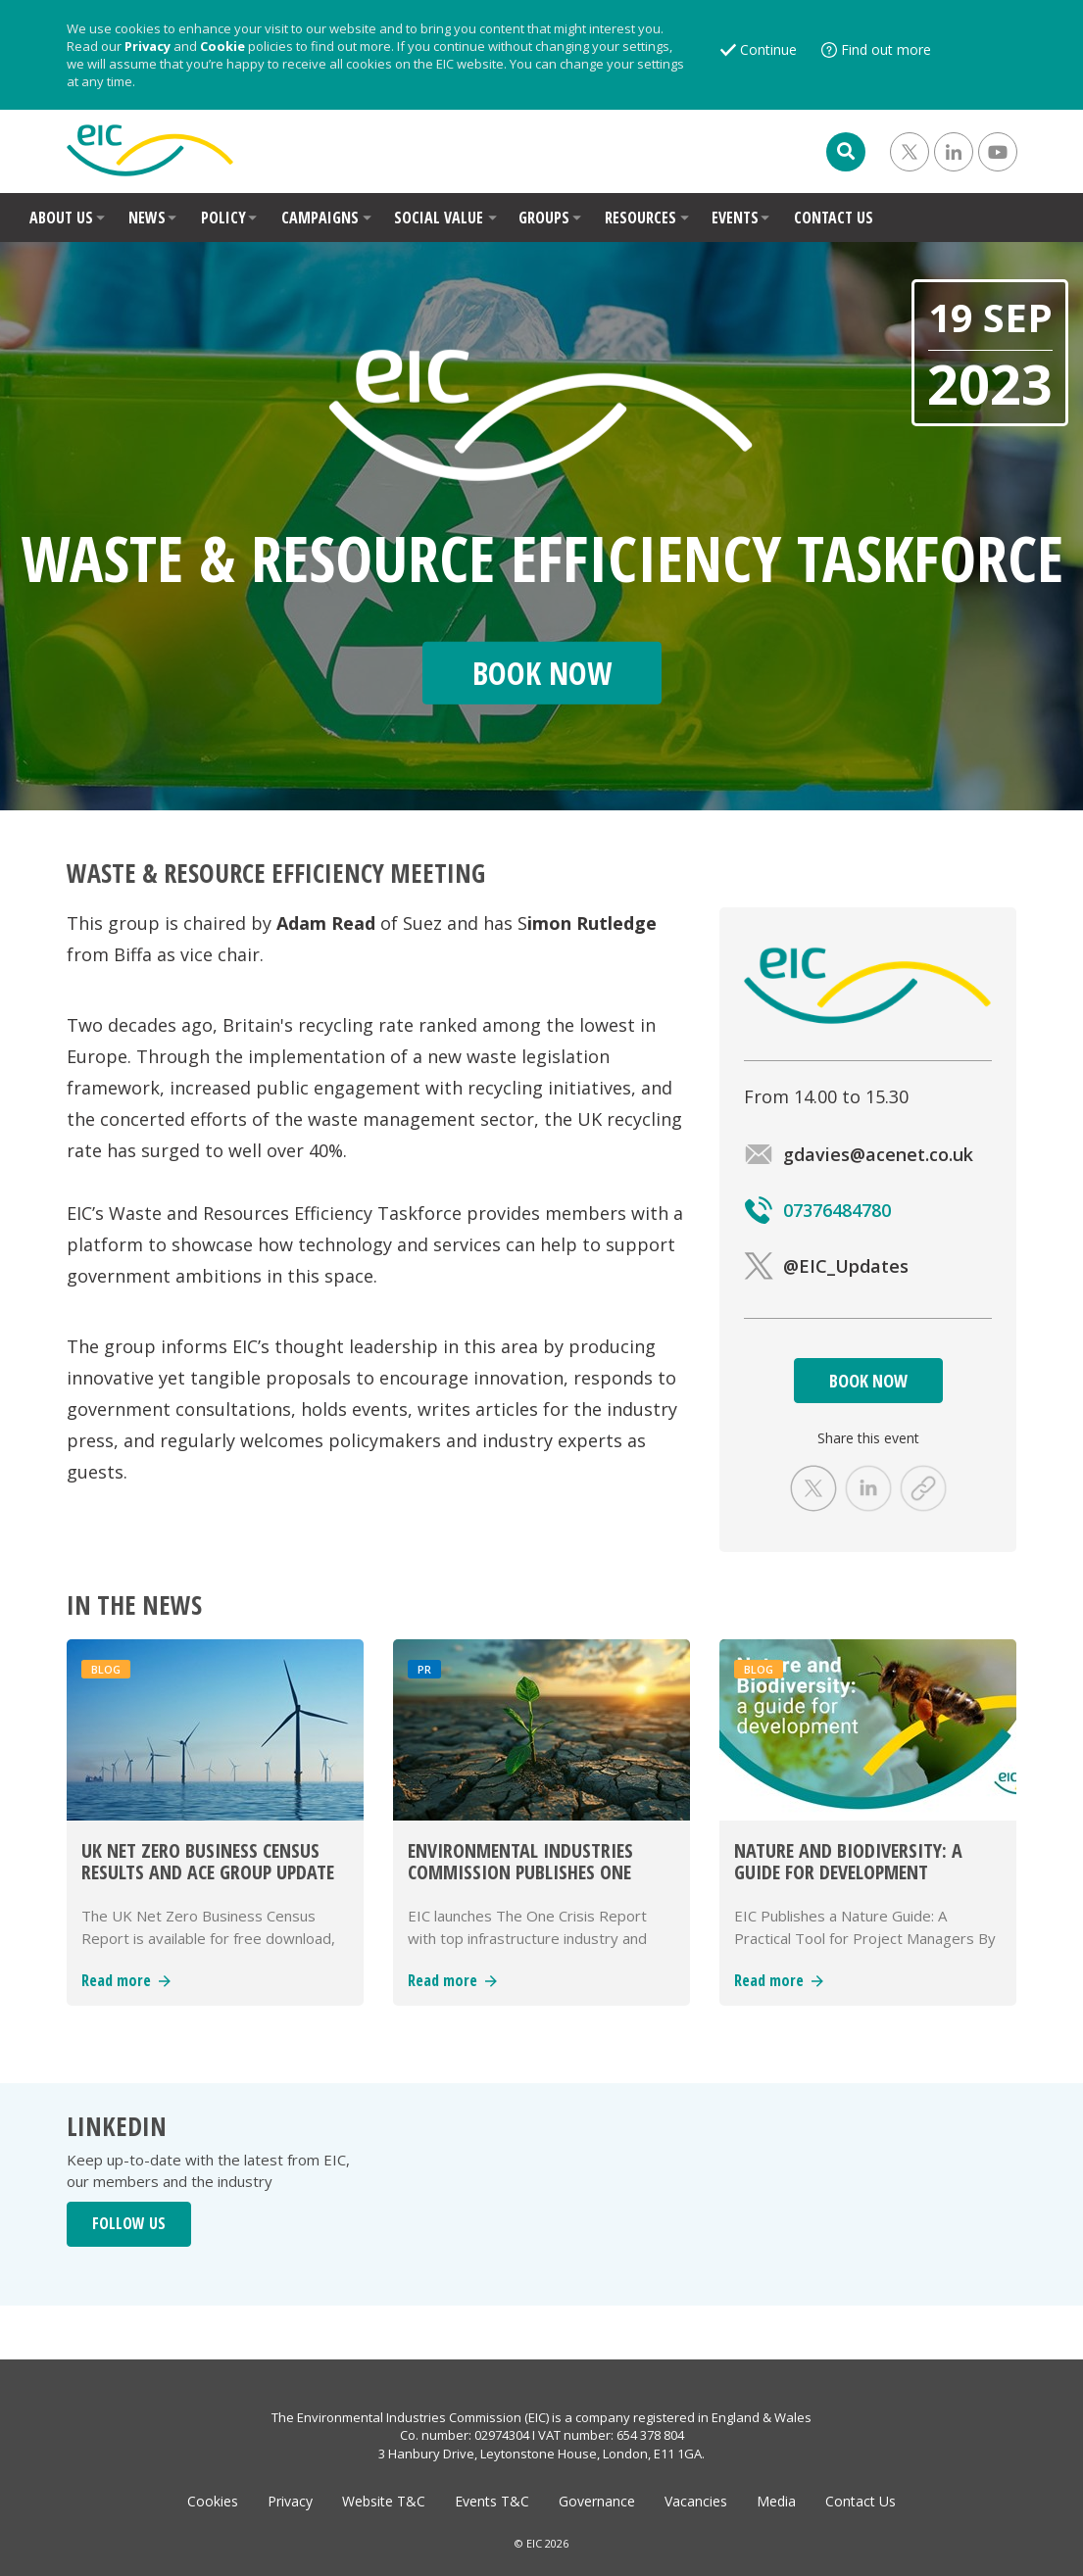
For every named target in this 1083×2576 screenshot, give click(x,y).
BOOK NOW (868, 1380)
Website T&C (383, 2501)
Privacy (147, 46)
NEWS (147, 217)
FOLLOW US (129, 2223)
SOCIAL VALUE (438, 217)
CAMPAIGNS (320, 217)
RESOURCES (640, 217)
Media (776, 2501)
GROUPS (543, 217)
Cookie (222, 46)
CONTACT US (833, 217)
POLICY (223, 217)
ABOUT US (61, 217)
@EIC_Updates (826, 1266)
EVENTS (735, 217)
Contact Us (860, 2501)
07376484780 (817, 1210)
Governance (597, 2501)
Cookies (212, 2501)
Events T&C (492, 2501)
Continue (768, 49)
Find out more (886, 49)
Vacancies (696, 2501)
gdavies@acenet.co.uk (858, 1154)
